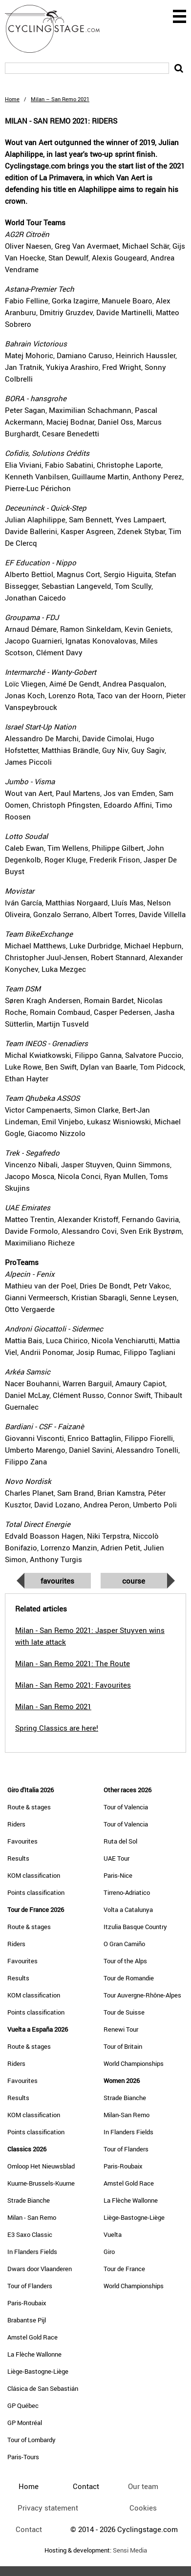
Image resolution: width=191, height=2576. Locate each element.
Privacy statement (48, 2507)
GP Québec (23, 2405)
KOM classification (33, 1875)
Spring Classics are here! (56, 1728)
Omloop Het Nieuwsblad (41, 2166)
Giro (109, 2251)
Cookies (143, 2507)
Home (12, 99)
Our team (143, 2486)
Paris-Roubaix (26, 2302)
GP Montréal (24, 2422)
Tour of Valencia (126, 1807)
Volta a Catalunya (128, 1909)
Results (18, 1858)
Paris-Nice (118, 1875)
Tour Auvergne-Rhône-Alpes (142, 1995)
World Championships (134, 2063)
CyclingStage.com (58, 29)
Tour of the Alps (125, 1960)
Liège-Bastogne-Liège (37, 2371)
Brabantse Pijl (26, 2320)
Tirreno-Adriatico (127, 1892)
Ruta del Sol (120, 1841)
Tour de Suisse (124, 2012)
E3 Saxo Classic (29, 2234)
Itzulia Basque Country (135, 1926)
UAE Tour (116, 1858)
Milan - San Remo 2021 (53, 1706)
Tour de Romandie (129, 1978)
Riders (16, 1824)
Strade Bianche (28, 2200)
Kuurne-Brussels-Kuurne (41, 2183)
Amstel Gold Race (32, 2337)
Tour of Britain (123, 2046)
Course (133, 1581)
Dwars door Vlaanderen (39, 2268)
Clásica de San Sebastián (42, 2388)
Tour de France (124, 2268)
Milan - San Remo (31, 2217)
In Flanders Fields (32, 2251)
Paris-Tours (23, 2456)
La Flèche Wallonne (34, 2354)
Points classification (35, 1892)
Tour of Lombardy (31, 2439)
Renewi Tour (121, 2029)
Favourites (57, 1581)
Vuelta (113, 2234)
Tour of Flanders (29, 2285)
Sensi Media (130, 2550)
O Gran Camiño (124, 1943)
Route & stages (29, 1807)
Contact (29, 2529)
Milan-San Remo (126, 2114)
